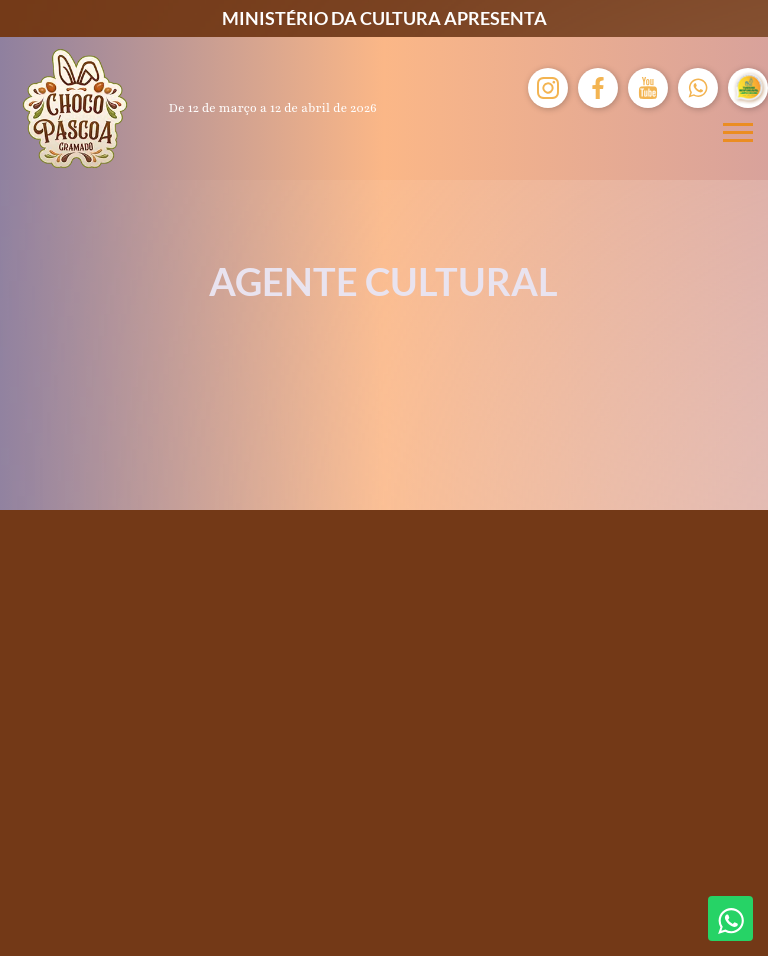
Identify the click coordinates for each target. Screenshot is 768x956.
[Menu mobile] (738, 132)
